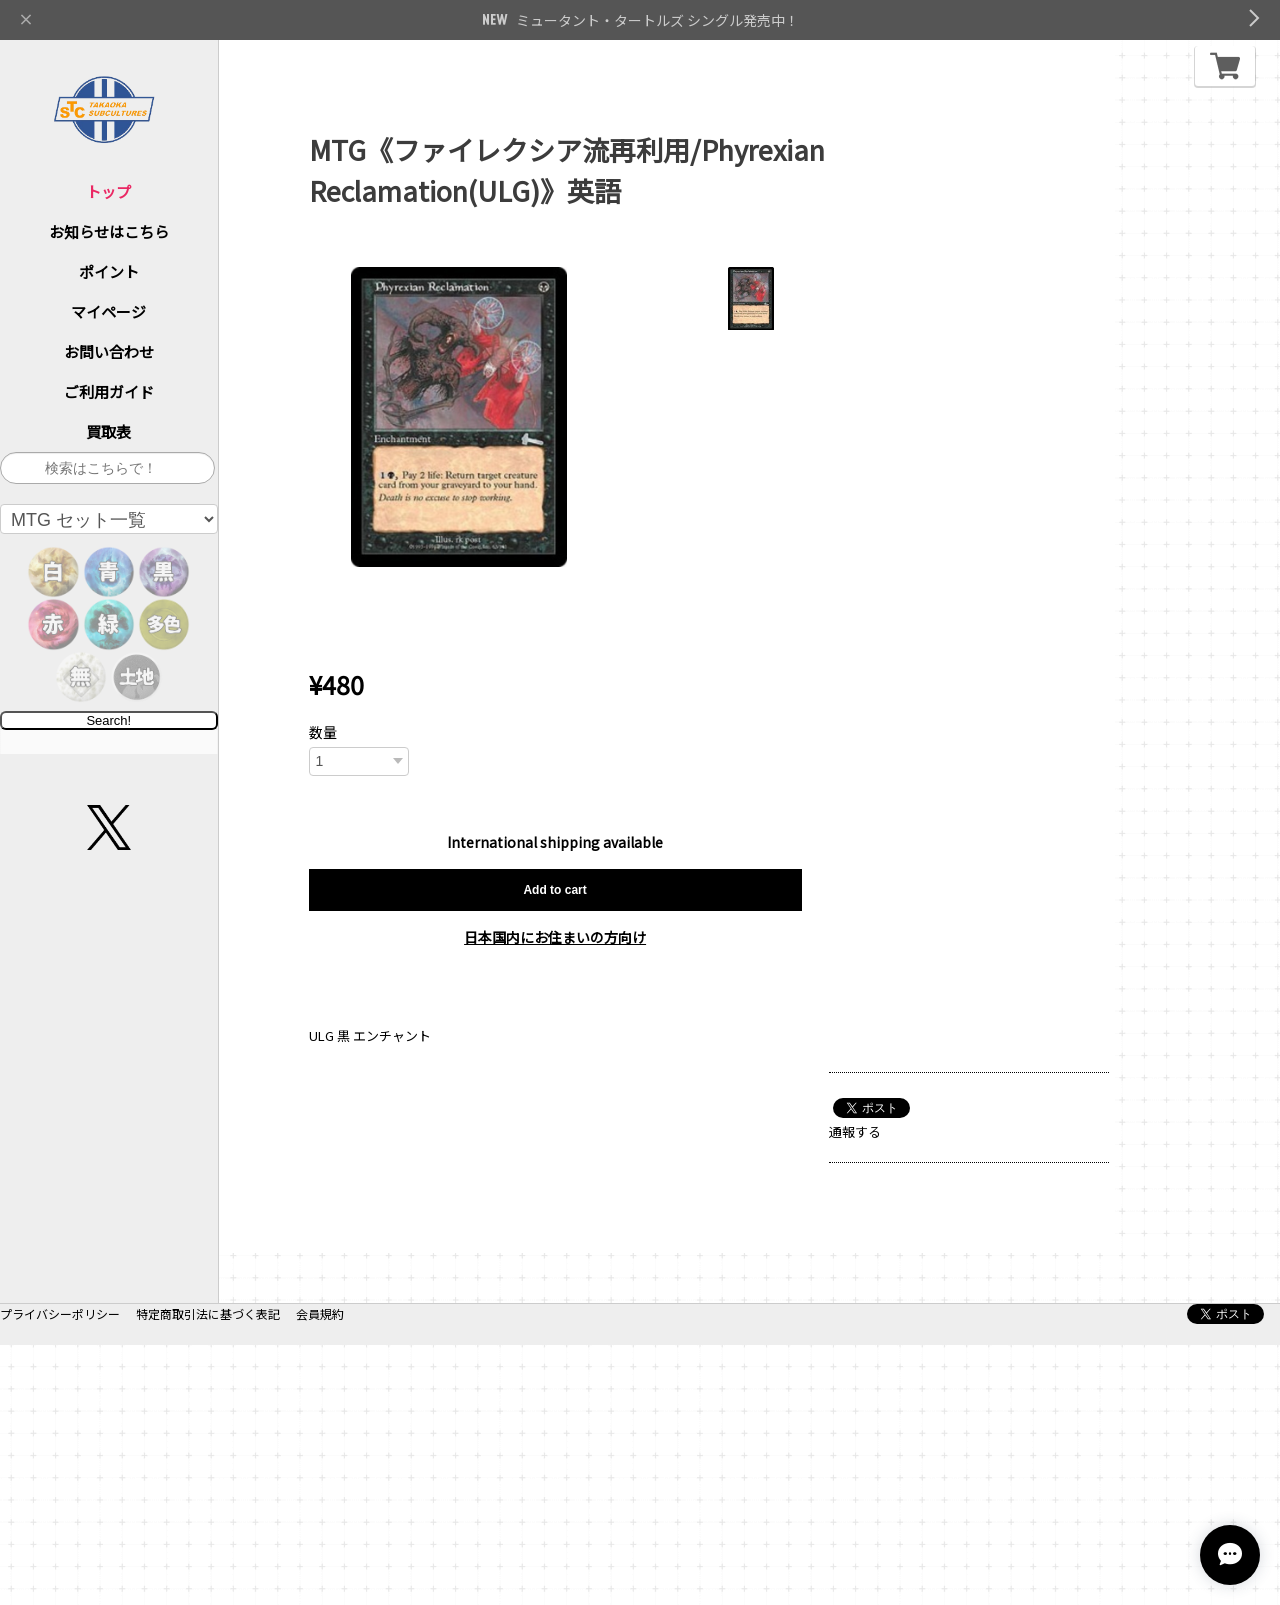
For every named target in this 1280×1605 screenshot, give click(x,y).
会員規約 (320, 1573)
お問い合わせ (109, 351)
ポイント (109, 271)
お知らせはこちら (109, 231)
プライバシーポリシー (60, 1573)
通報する (855, 1131)
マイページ (108, 311)
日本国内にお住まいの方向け (555, 937)
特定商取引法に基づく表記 (208, 1573)
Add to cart (554, 890)
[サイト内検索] (107, 468)
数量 (323, 732)
